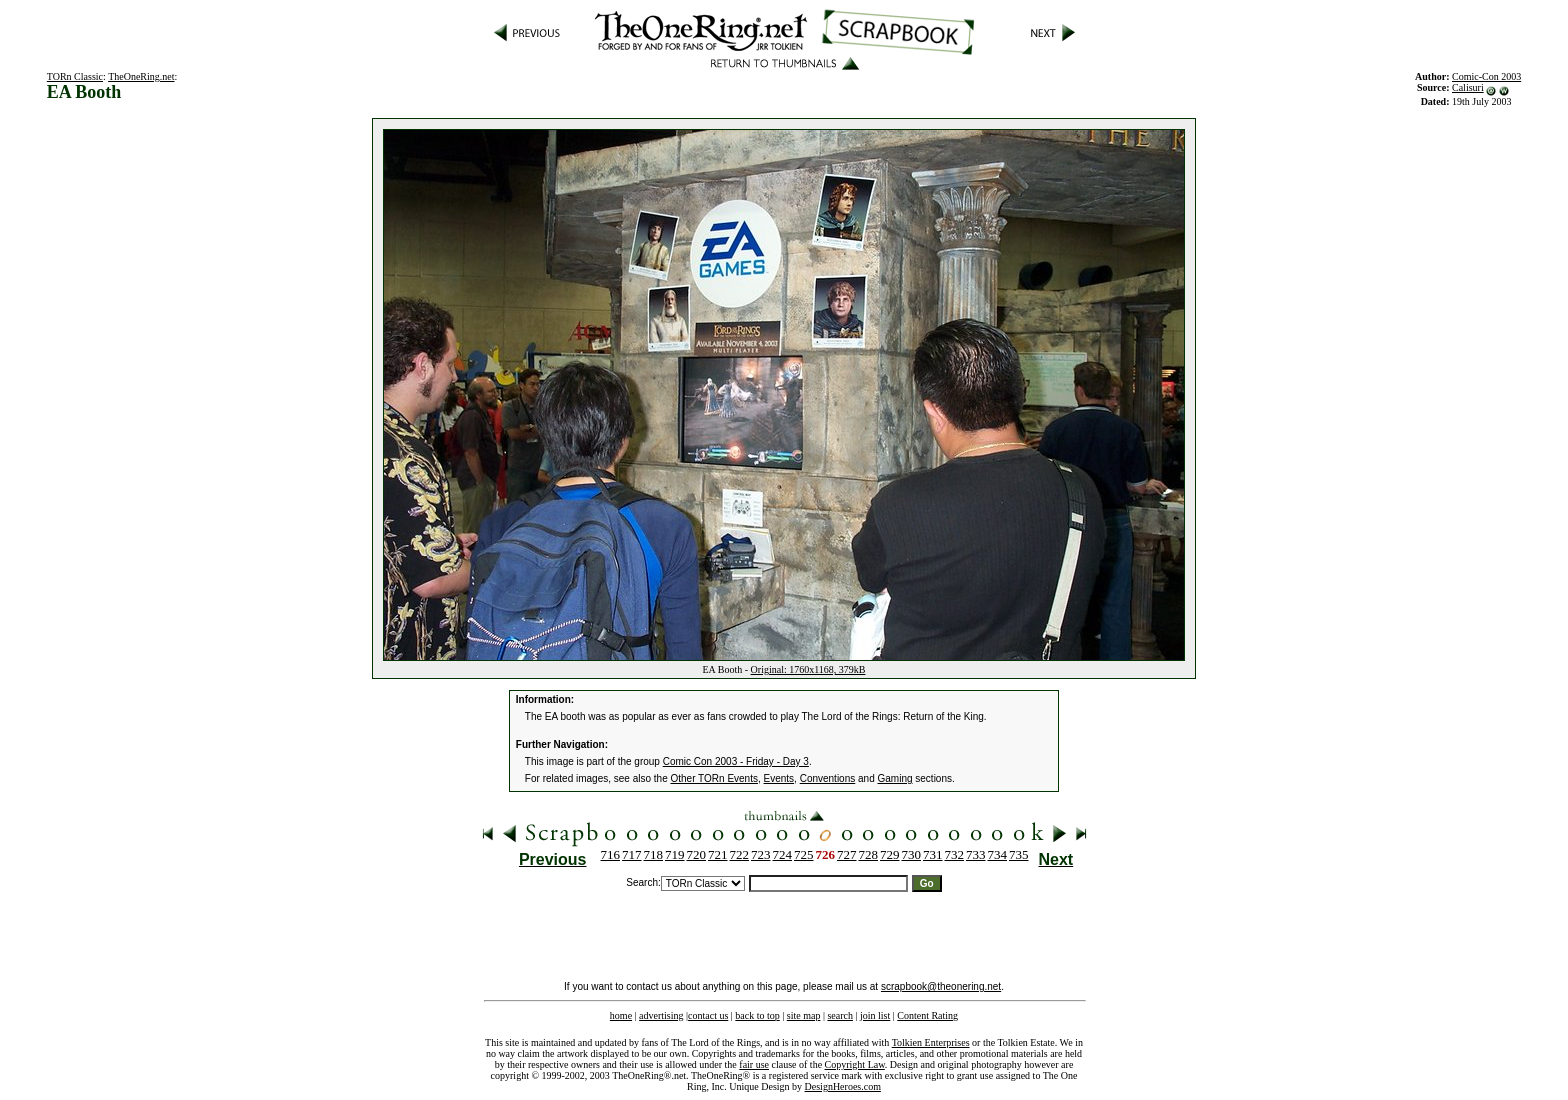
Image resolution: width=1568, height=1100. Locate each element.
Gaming (895, 778)
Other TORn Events (714, 778)
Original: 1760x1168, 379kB (808, 669)
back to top (757, 1015)
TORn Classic (75, 76)
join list (875, 1015)
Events (779, 778)
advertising (661, 1015)
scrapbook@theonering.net (941, 986)
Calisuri (1468, 87)
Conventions (828, 778)
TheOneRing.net (141, 76)
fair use (754, 1064)
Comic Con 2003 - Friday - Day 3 (736, 761)
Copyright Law (855, 1064)
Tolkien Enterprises (931, 1042)
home (621, 1015)
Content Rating (927, 1015)
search (840, 1015)
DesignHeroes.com (843, 1086)
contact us (708, 1015)
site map (804, 1015)
